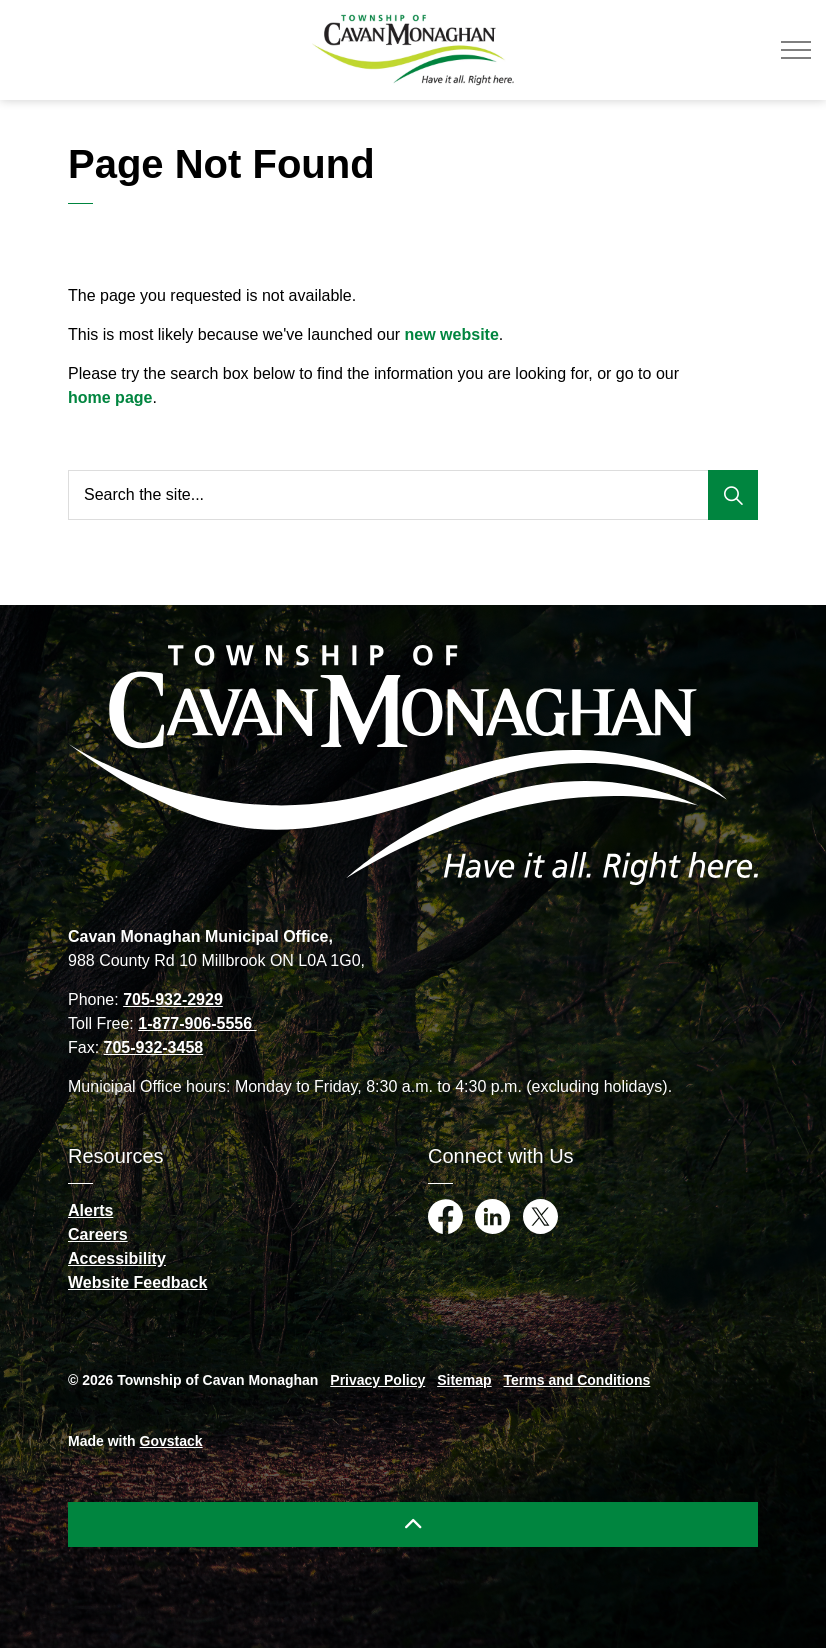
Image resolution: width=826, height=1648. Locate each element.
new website (452, 334)
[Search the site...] (413, 495)
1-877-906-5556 (197, 1023)
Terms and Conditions (577, 1380)
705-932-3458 (154, 1047)
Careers (98, 1234)
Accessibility (117, 1258)
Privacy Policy (377, 1380)
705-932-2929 (173, 999)
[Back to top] (413, 1524)
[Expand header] (796, 50)
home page (110, 397)
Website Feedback (137, 1282)
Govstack (171, 1441)
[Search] (733, 495)
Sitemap (464, 1380)
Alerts (90, 1210)
